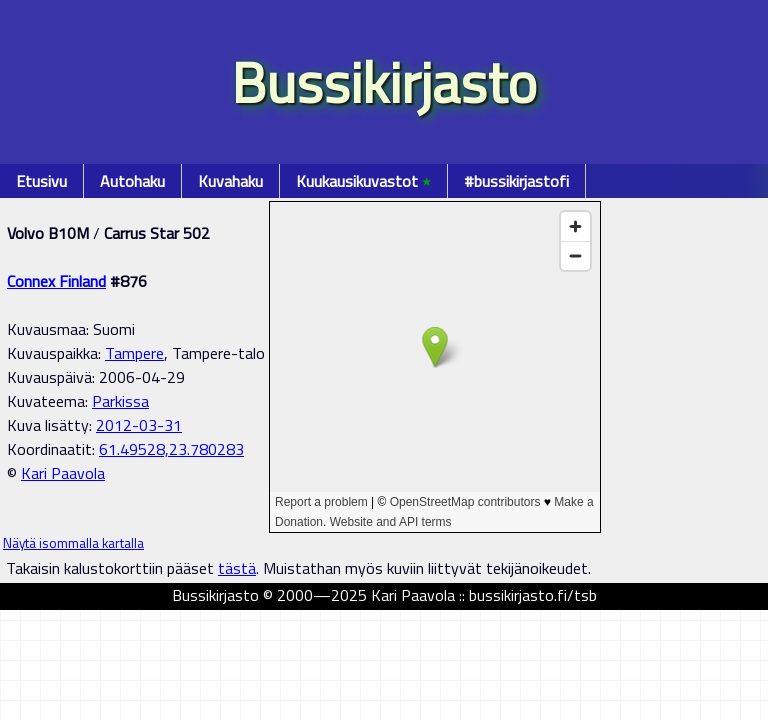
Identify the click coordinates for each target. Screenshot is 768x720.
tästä (237, 568)
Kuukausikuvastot (363, 181)
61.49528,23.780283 (171, 449)
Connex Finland (56, 281)
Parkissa (120, 401)
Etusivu (41, 181)
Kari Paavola (63, 473)
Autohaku (132, 181)
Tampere (134, 353)
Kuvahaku (230, 181)
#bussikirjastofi (516, 181)
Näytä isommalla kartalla (73, 543)
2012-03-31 (139, 425)
